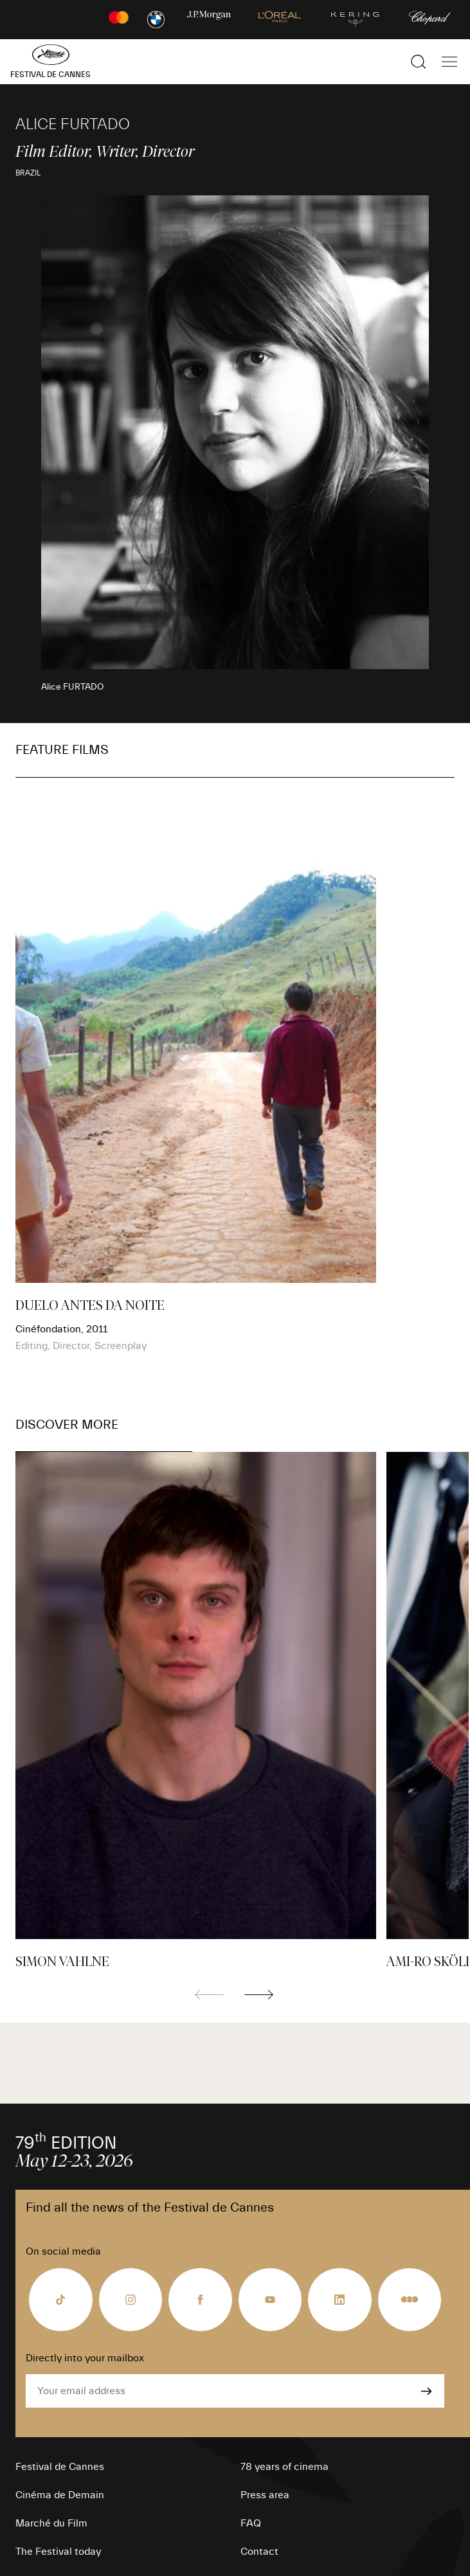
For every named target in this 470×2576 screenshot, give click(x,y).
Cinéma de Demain (59, 2495)
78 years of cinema (284, 2467)
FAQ (250, 2523)
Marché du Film (51, 2523)
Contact (259, 2551)
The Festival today (58, 2551)
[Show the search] (418, 61)
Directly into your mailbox (85, 2358)
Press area (264, 2495)
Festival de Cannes (59, 2467)
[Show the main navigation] (449, 61)
